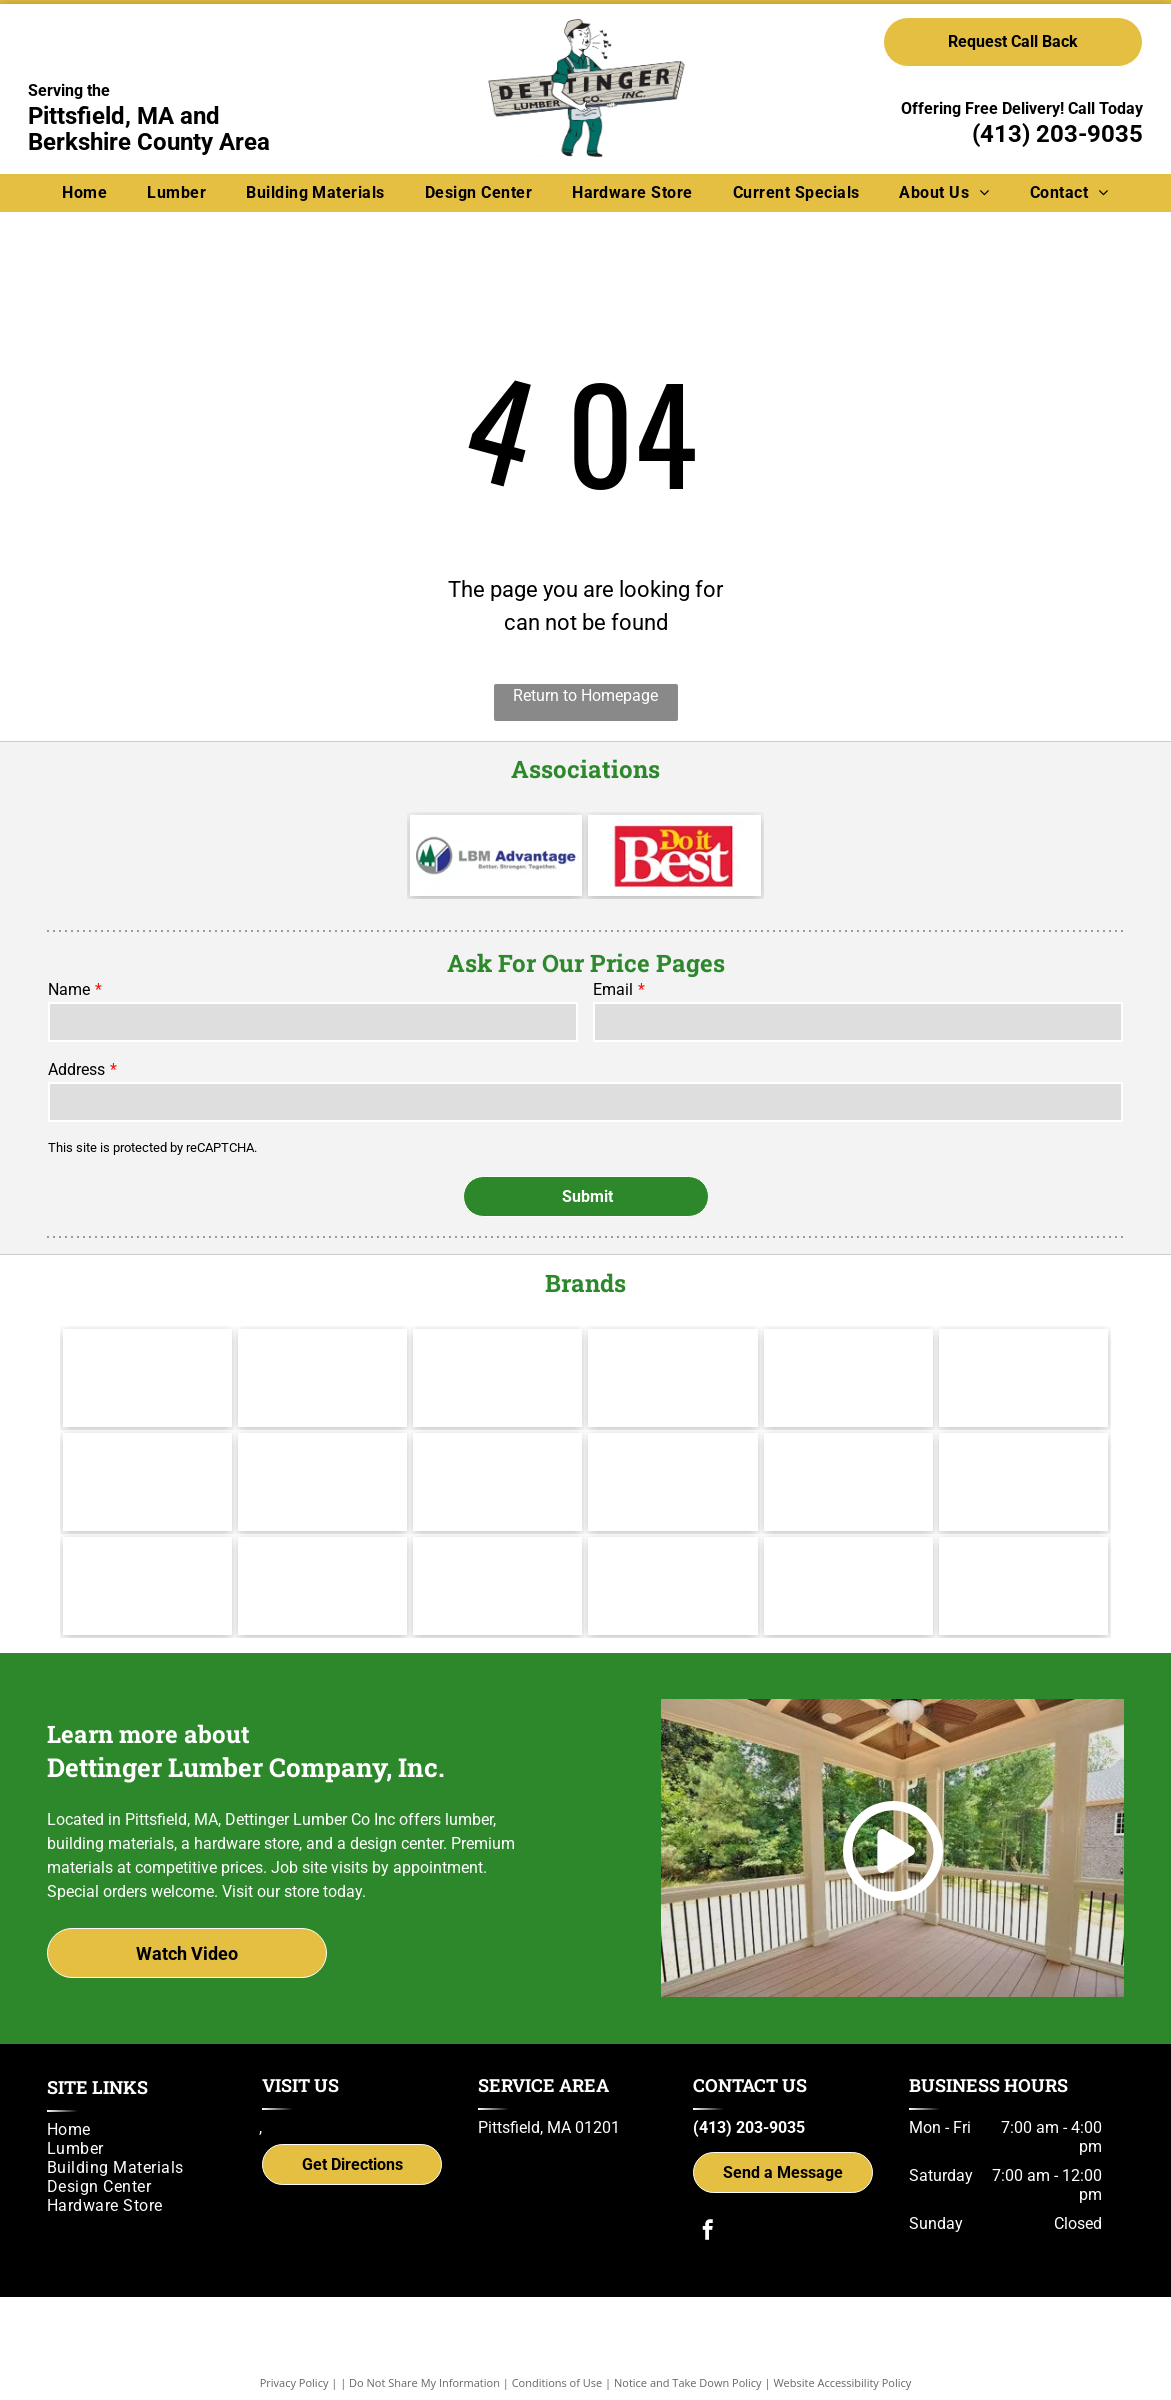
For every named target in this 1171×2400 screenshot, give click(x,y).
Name (69, 989)
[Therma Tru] (147, 1452)
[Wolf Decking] (497, 1452)
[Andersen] (1023, 1348)
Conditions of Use (557, 2352)
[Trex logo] (1023, 1556)
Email (613, 989)
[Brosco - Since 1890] (848, 1452)
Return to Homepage (585, 695)
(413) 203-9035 (1057, 134)
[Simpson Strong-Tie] (848, 1556)
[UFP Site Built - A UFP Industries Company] (322, 1556)
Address (76, 1069)
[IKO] (1023, 1452)
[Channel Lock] (848, 1348)
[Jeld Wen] (322, 1452)
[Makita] (147, 1348)
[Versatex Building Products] (147, 1556)
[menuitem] (84, 192)
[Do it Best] (674, 855)
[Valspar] (322, 1348)
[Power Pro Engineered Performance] (497, 1556)
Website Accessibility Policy (842, 2352)
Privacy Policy (294, 2352)
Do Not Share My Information (424, 2352)
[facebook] (708, 2202)
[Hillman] (672, 1348)
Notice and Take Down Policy (688, 2352)
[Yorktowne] (672, 1452)
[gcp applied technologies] (672, 1556)
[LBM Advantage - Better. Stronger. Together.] (496, 855)
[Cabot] (497, 1348)
